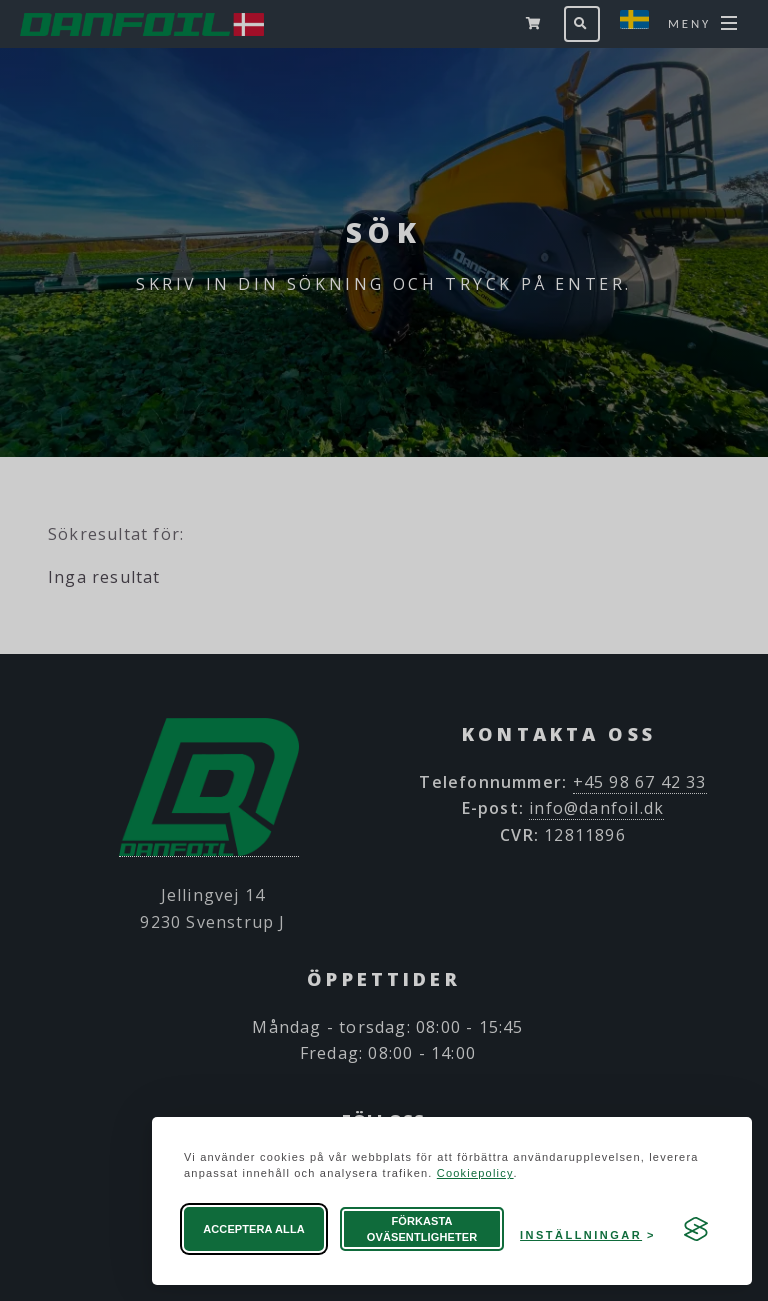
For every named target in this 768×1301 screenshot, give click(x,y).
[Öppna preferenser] (588, 1229)
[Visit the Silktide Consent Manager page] (696, 1229)
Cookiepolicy (475, 1173)
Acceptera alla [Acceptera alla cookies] (254, 1229)
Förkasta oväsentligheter (422, 1229)
